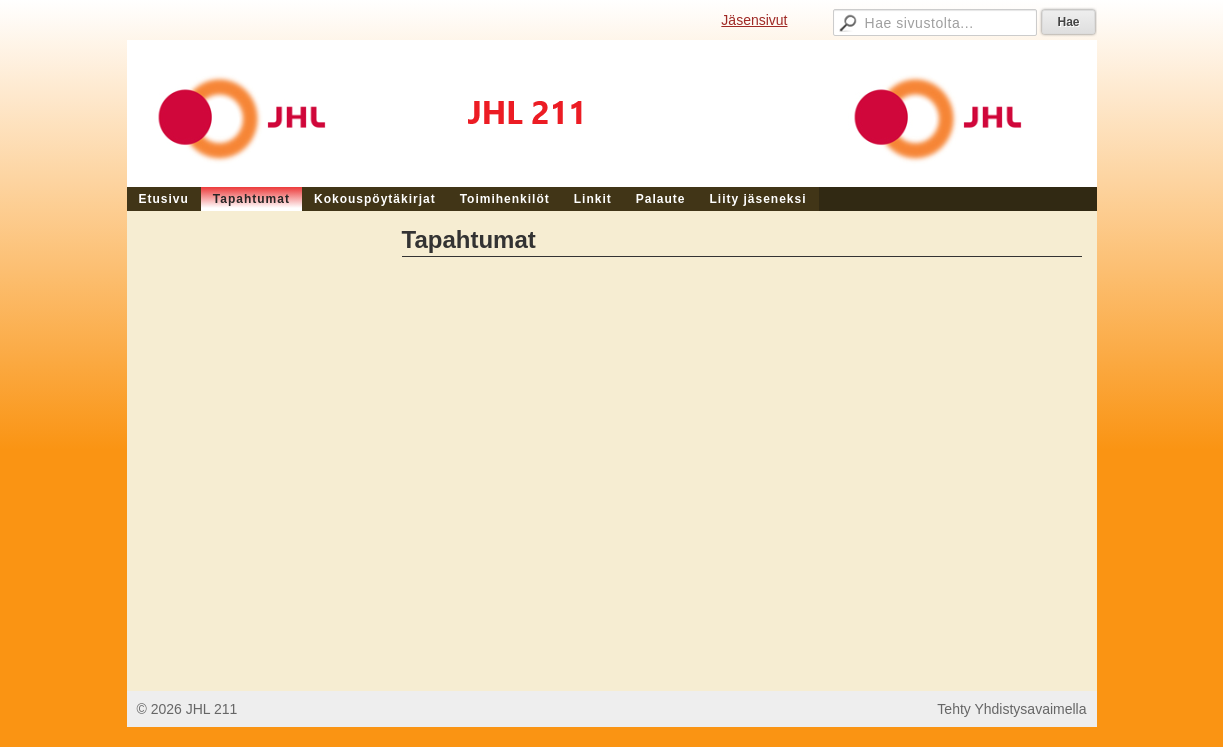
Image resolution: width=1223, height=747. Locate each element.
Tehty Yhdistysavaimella (1011, 709)
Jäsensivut (754, 20)
